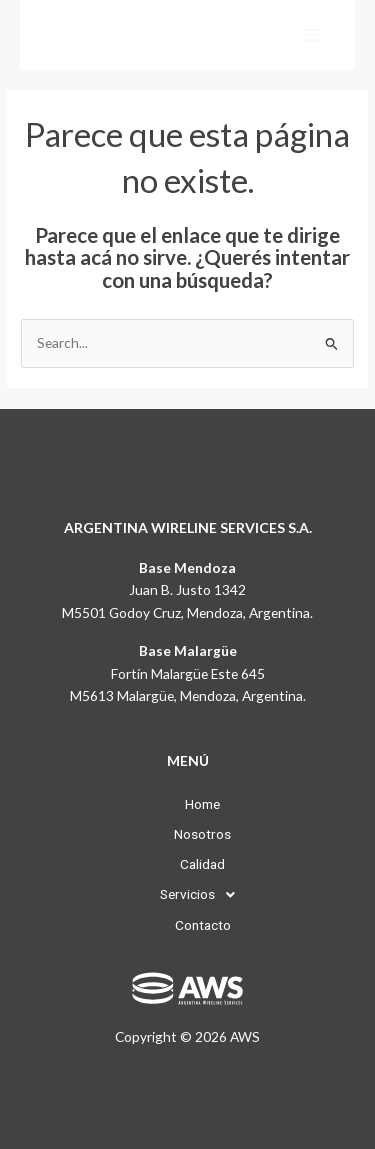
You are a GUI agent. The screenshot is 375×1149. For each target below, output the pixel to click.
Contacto (188, 925)
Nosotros (187, 834)
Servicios (188, 895)
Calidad (187, 864)
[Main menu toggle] (312, 35)
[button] (188, 895)
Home (187, 804)
